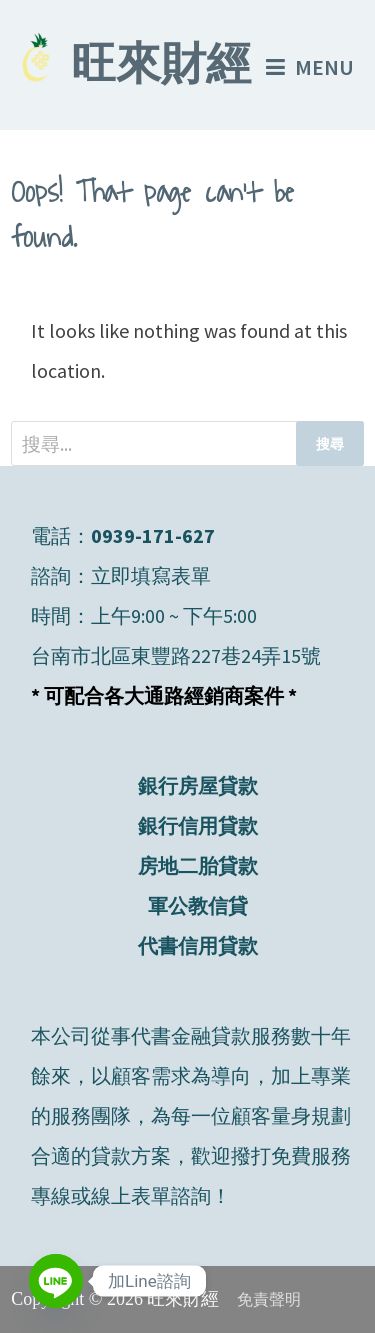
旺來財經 (161, 68)
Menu (310, 67)
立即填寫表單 (151, 575)
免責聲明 (269, 1299)
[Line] (56, 1281)
